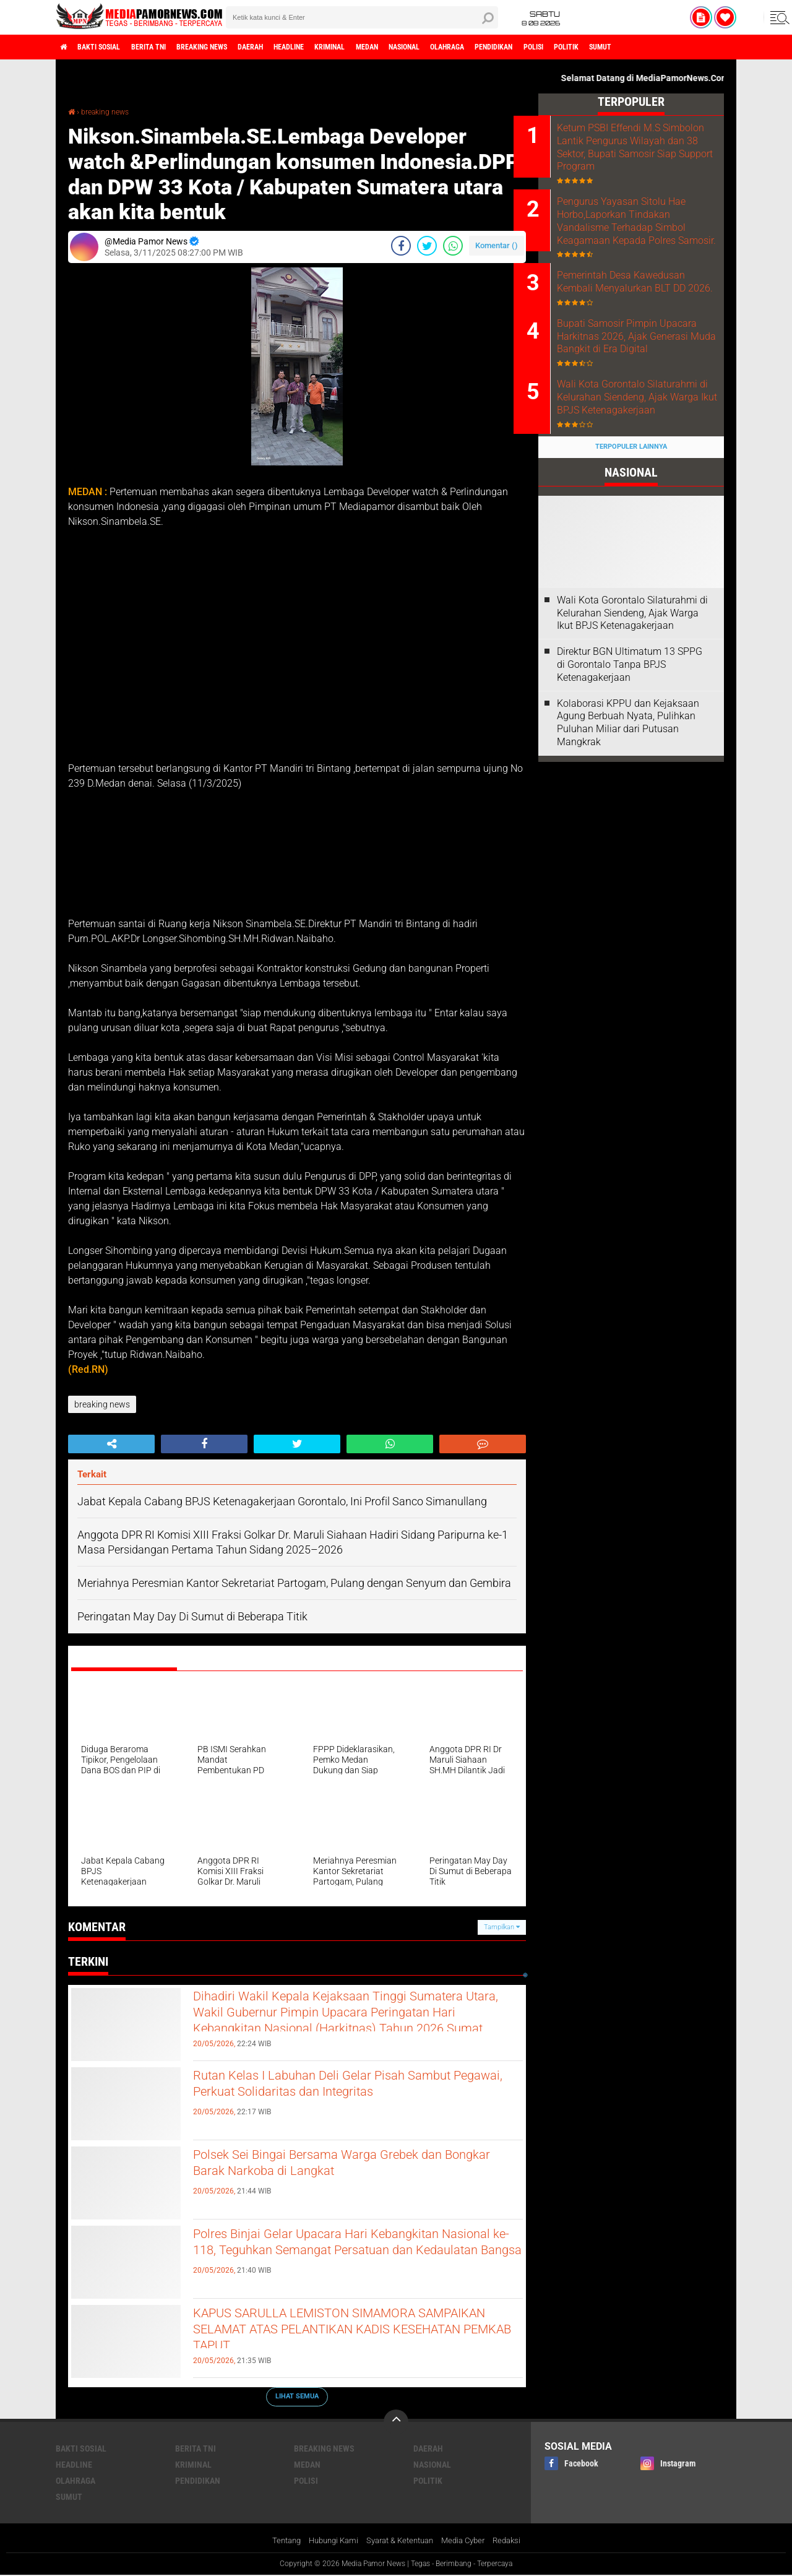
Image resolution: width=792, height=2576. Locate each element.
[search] (362, 17)
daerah (294, 47)
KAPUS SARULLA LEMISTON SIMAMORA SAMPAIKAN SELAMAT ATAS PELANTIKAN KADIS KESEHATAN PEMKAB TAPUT (342, 2335)
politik (683, 47)
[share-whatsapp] (453, 245)
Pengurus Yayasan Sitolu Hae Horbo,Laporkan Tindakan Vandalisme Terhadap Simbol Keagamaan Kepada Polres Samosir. (646, 243)
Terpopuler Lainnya (631, 526)
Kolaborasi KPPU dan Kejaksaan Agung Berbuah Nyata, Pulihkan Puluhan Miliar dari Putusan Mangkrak (628, 801)
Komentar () (496, 244)
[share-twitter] (427, 245)
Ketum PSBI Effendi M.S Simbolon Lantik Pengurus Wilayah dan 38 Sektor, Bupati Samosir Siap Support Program (647, 153)
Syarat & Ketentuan (400, 2541)
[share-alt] (111, 1444)
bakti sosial (109, 47)
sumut (725, 47)
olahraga (537, 47)
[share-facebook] (401, 245)
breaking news (234, 47)
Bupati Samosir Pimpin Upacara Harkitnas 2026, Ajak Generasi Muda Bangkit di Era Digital (647, 392)
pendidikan (593, 47)
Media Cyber (469, 2541)
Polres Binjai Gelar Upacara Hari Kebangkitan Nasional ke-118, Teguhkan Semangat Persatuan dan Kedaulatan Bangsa (349, 2256)
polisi (643, 47)
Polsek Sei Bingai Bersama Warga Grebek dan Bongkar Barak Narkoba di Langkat (352, 2166)
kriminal (392, 47)
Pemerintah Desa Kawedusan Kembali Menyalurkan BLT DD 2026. (646, 321)
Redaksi (516, 2541)
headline (341, 47)
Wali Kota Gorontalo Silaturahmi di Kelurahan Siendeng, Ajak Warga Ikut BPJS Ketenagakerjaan (638, 469)
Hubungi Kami (327, 2541)
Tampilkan (502, 1926)
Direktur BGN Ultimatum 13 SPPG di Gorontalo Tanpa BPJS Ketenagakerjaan (629, 744)
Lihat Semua (297, 2396)
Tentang (276, 2541)
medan (437, 47)
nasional (484, 47)
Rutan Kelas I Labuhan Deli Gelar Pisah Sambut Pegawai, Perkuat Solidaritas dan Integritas (356, 2087)
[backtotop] (396, 2421)
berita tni (169, 47)
